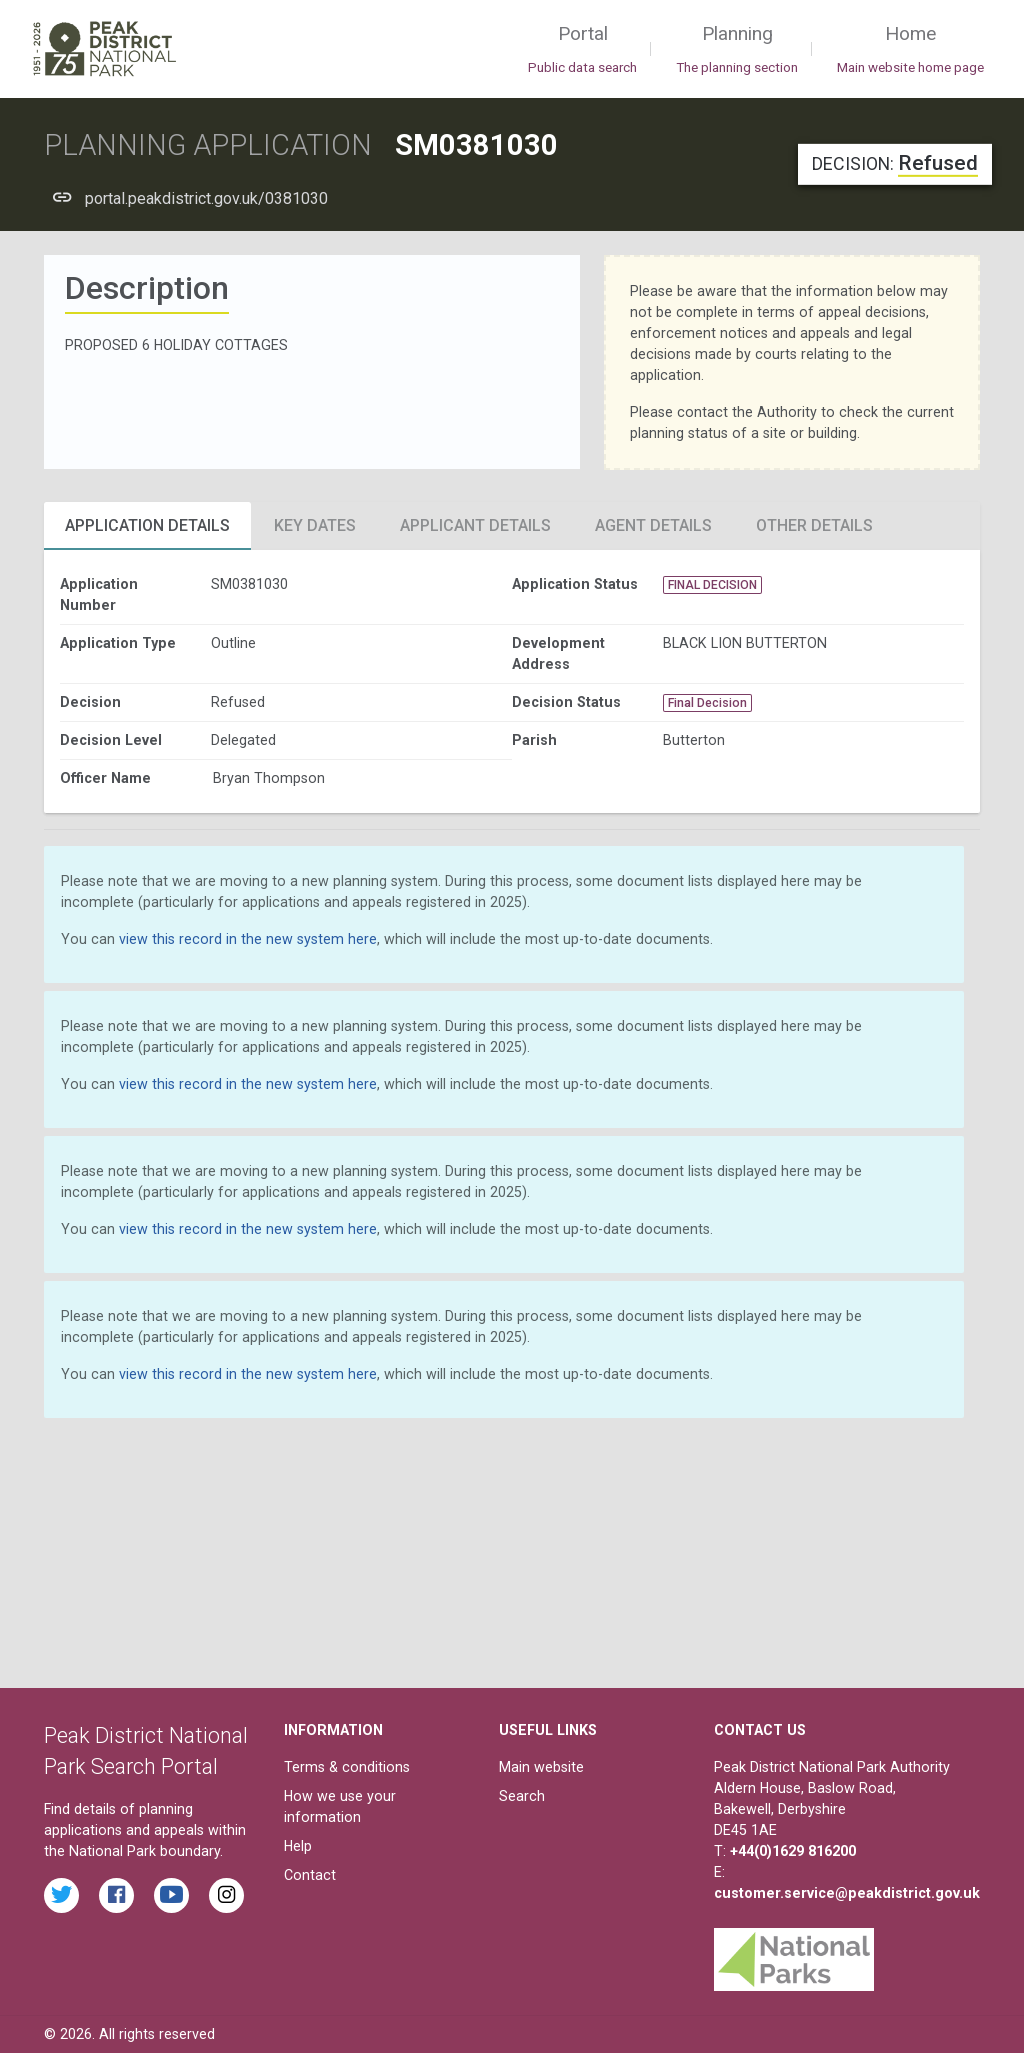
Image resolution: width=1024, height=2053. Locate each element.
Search (522, 1796)
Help (298, 1846)
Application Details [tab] (147, 525)
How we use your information (340, 1806)
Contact (310, 1875)
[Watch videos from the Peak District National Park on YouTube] (171, 1895)
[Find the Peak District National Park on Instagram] (226, 1895)
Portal (582, 50)
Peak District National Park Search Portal (146, 1751)
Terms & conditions (347, 1767)
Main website (541, 1767)
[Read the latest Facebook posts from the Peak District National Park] (116, 1895)
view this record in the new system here (248, 939)
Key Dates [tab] (315, 525)
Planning (737, 50)
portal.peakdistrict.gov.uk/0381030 (206, 198)
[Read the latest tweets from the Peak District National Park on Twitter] (61, 1895)
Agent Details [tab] (653, 525)
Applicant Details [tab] (475, 525)
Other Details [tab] (814, 525)
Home (910, 50)
